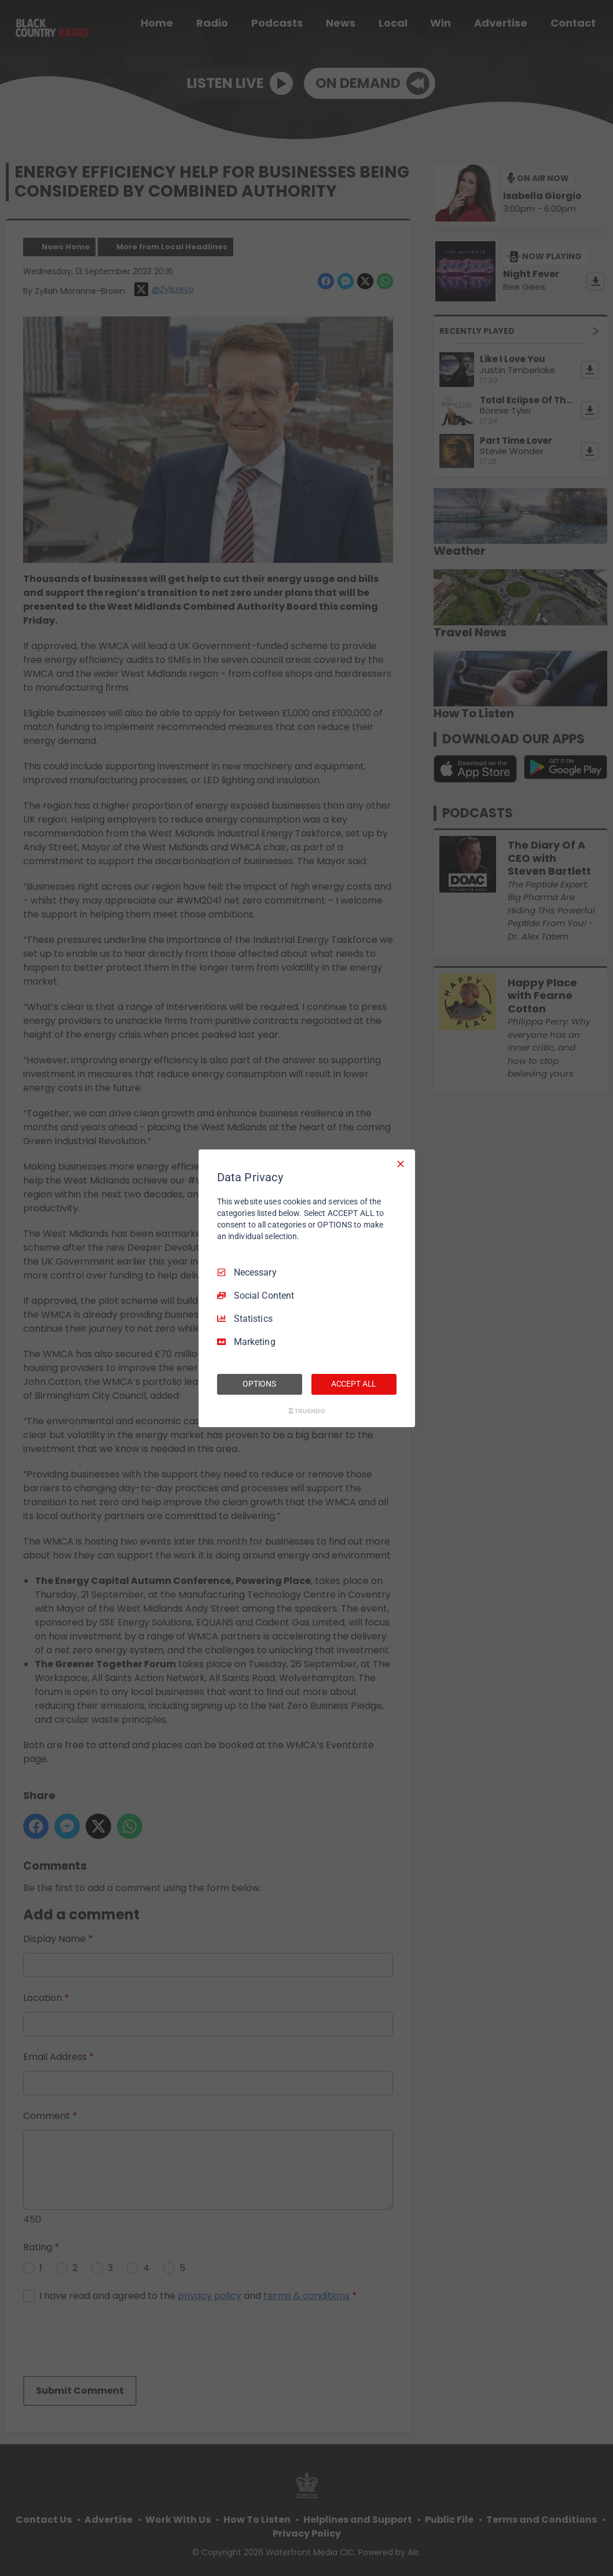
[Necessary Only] (400, 1163)
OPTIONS (259, 1383)
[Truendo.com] (307, 1411)
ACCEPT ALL (354, 1383)
